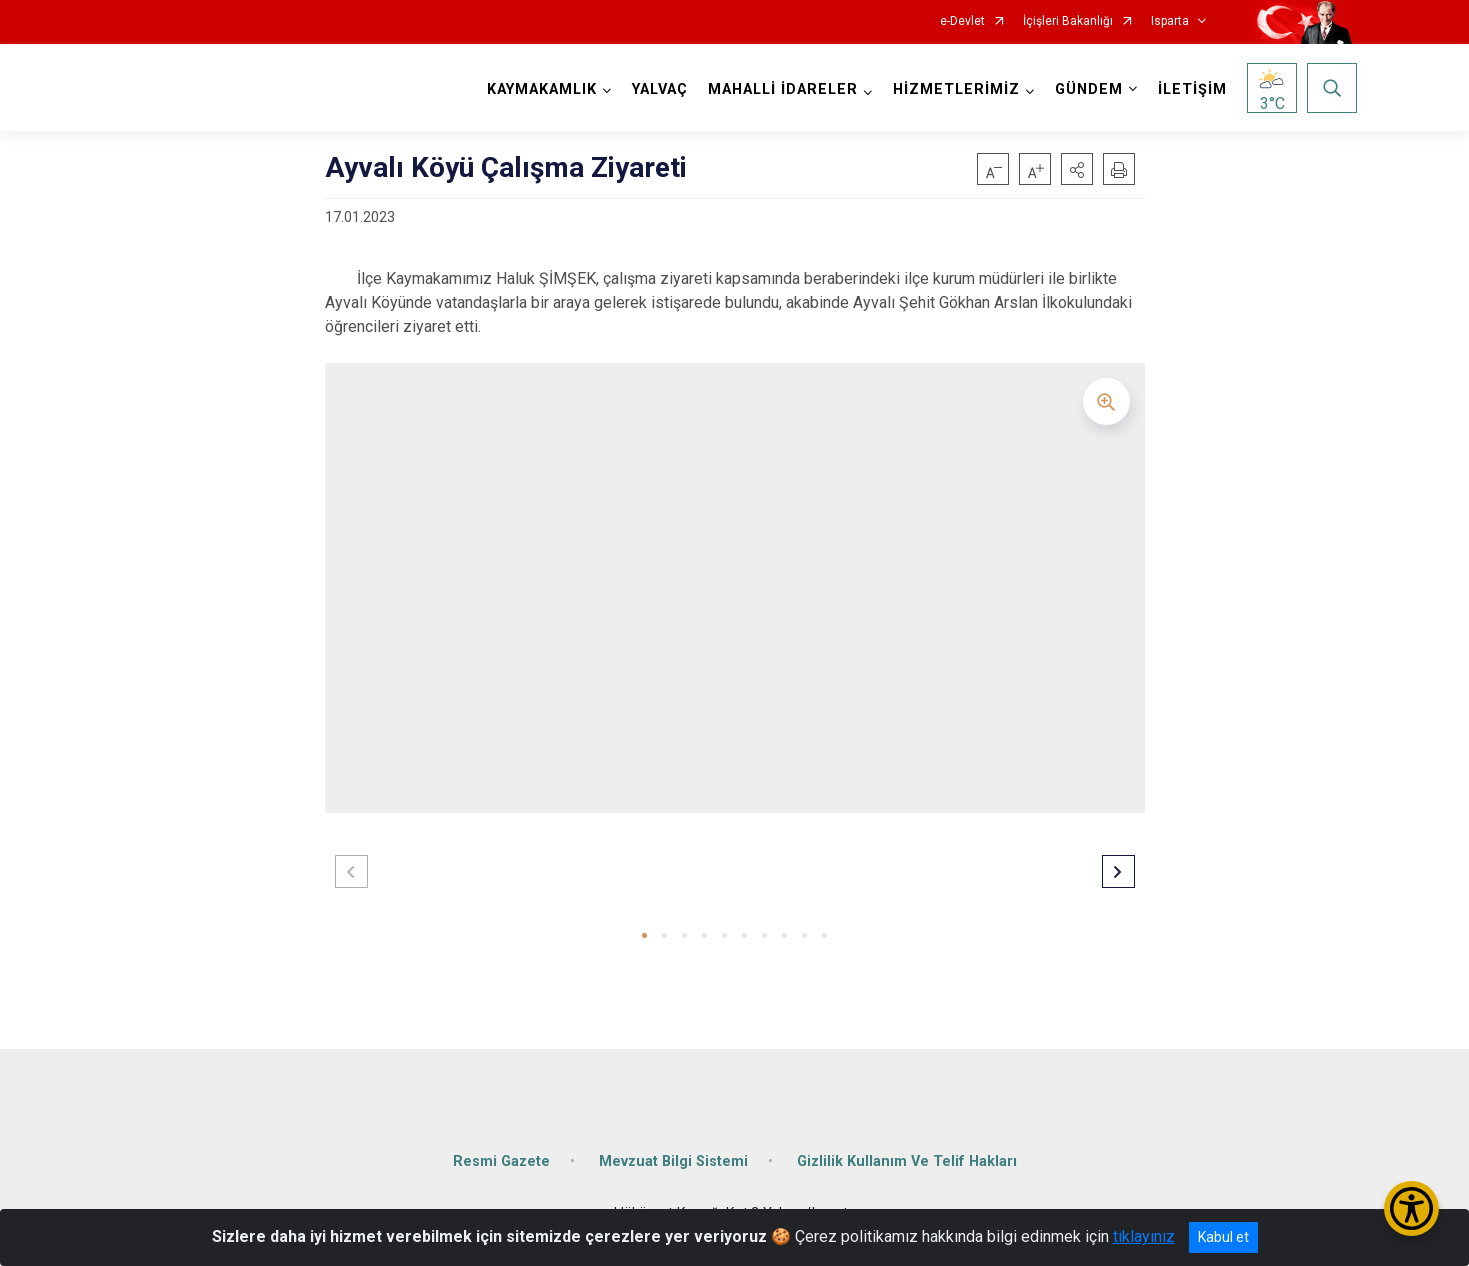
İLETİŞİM (1192, 89)
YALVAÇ (660, 89)
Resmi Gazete (501, 1161)
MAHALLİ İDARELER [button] (783, 89)
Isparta (1170, 21)
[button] (1077, 169)
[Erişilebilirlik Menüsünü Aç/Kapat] (1411, 1208)
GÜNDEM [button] (1089, 89)
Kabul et (1223, 1237)
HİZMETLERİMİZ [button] (956, 89)
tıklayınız (1144, 1236)
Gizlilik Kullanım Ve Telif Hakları (907, 1161)
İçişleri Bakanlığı (1068, 21)
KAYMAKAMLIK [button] (542, 89)
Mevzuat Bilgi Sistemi (673, 1161)
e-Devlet (962, 21)
